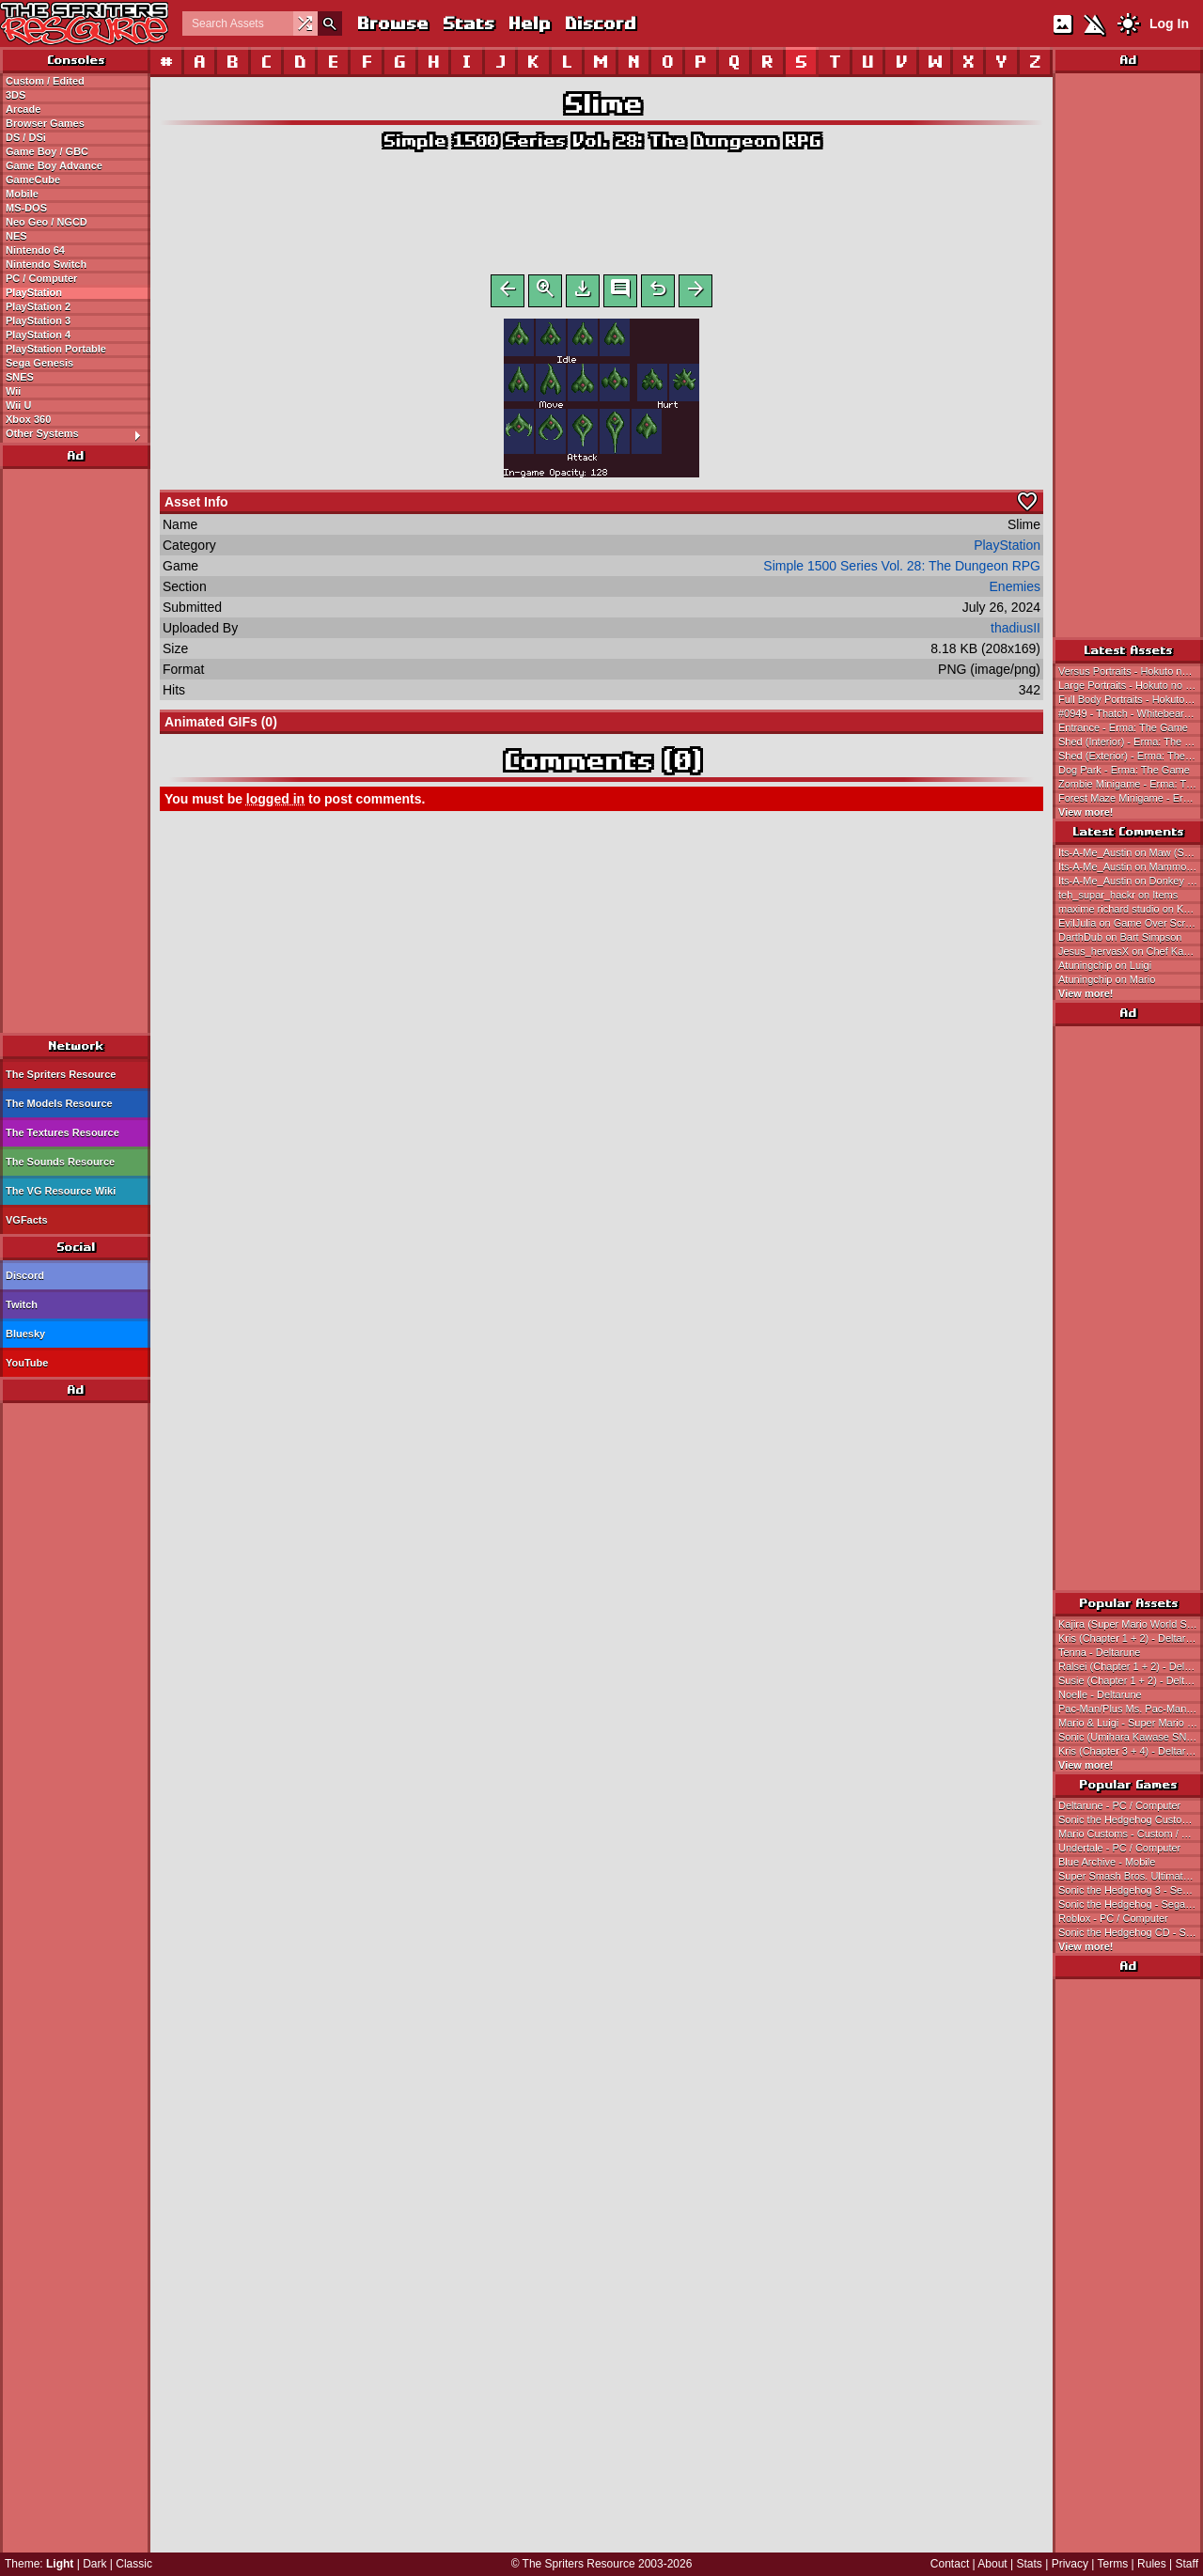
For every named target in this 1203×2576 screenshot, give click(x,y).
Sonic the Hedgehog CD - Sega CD (1130, 1932)
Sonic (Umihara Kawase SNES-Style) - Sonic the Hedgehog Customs (1130, 1736)
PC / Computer (41, 278)
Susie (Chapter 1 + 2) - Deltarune (1130, 1680)
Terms (1113, 2563)
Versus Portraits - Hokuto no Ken (1130, 671)
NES (16, 236)
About (992, 2563)
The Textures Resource (62, 1132)
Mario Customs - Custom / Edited (1130, 1833)
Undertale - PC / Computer (1119, 1847)
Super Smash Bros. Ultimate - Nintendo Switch (1130, 1875)
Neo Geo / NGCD (46, 221)
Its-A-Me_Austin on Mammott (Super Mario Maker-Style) (1130, 866)
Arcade (23, 109)
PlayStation (34, 292)
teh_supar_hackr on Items (1118, 894)
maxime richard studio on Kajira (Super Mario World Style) (1130, 908)
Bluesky (25, 1333)
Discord (599, 23)
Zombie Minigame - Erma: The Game (1130, 783)
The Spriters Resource (61, 1074)
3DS (15, 95)
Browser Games (45, 123)
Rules (1151, 2563)
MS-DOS (26, 207)
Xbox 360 (28, 419)
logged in (275, 802)
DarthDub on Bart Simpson (1119, 937)
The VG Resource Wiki (61, 1190)
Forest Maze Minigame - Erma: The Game (1130, 798)
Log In (1169, 23)
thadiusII (1015, 631)
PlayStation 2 (38, 306)
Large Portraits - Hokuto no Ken (1130, 685)
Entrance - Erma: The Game (1123, 727)
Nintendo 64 (35, 250)
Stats (467, 23)
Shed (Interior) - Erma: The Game (1130, 741)
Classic (134, 2563)
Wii (13, 391)
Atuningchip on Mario (1106, 979)
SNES (20, 376)
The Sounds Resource (60, 1161)
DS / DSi (26, 137)
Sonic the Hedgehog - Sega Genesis (1130, 1904)
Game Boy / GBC (47, 151)
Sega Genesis (39, 362)
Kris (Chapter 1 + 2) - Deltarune (1130, 1638)
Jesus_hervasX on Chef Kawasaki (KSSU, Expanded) (1130, 951)
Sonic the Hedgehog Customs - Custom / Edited (1130, 1819)
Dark (94, 2563)
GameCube (33, 179)
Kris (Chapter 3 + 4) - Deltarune (1130, 1750)
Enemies (1015, 590)
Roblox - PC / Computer (1113, 1918)
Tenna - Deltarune (1099, 1652)
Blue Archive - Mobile (1106, 1861)
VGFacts (27, 1220)
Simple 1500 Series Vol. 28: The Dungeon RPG (601, 140)
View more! (1086, 812)
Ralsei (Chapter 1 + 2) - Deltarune (1130, 1666)
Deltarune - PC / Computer (1119, 1805)
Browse (392, 23)
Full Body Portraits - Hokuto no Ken (1130, 699)
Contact (949, 2563)
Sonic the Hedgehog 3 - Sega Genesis (1130, 1890)
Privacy (1070, 2563)
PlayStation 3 (38, 320)
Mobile (22, 193)
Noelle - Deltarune (1100, 1694)
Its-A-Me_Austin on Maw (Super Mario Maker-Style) (1130, 852)
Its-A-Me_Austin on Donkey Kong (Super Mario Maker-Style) (1130, 880)
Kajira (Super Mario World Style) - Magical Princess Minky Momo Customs (1130, 1624)
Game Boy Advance (54, 165)
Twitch (22, 1304)
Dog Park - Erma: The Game (1124, 769)
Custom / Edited (45, 80)
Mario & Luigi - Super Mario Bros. (1130, 1722)
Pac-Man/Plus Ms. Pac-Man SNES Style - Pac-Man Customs (1130, 1708)
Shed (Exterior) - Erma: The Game (1130, 755)
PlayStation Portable (56, 348)
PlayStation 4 (38, 334)
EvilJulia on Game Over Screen (1130, 923)
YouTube (27, 1362)
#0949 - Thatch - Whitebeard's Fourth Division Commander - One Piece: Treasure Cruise (1130, 713)
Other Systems (77, 434)
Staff (1187, 2563)
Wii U (18, 405)
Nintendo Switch (46, 264)
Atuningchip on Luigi (1104, 965)
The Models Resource (59, 1103)
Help (529, 23)
